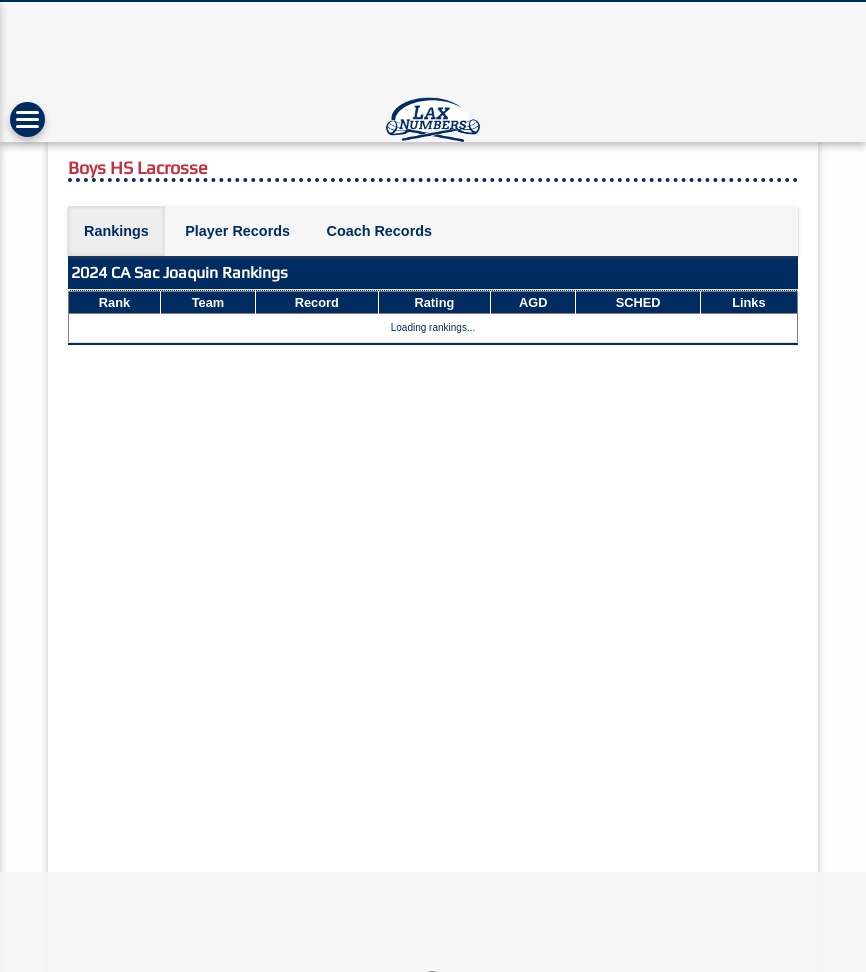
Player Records (237, 231)
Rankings (116, 231)
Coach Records (379, 231)
